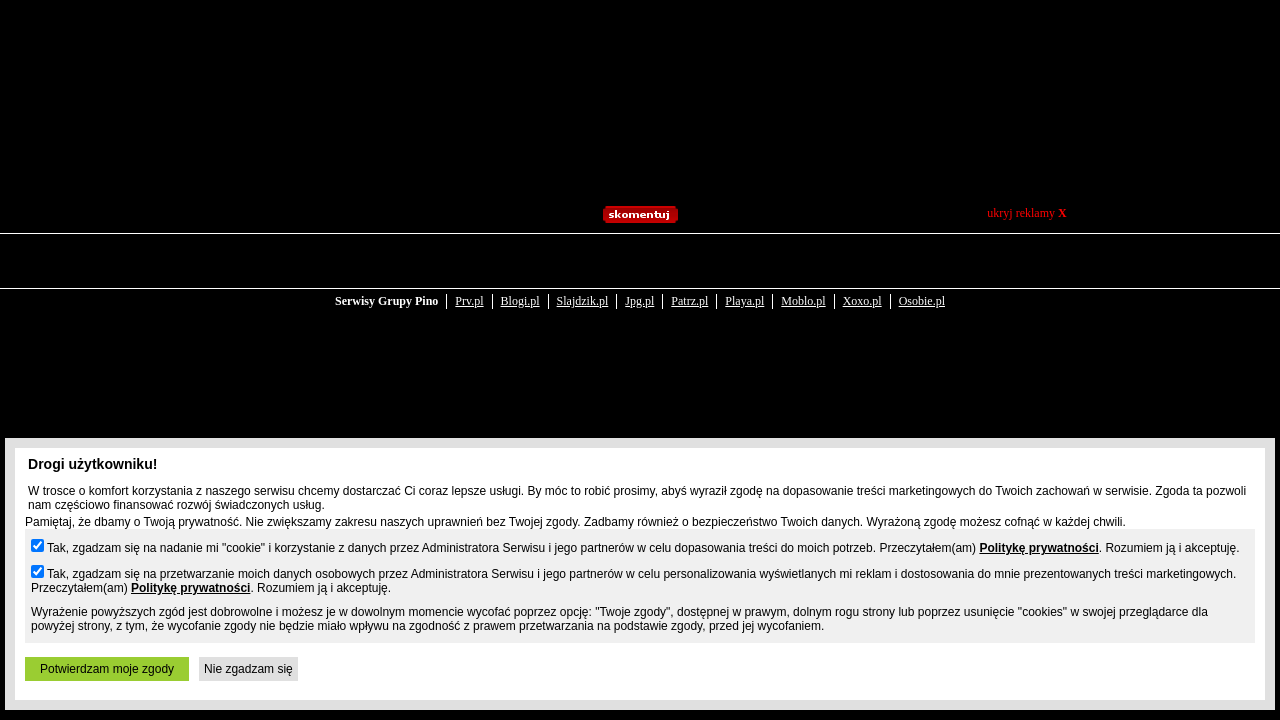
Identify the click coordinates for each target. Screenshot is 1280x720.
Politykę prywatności (1038, 548)
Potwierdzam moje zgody (107, 669)
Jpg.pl (639, 262)
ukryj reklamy (1026, 213)
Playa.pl (744, 262)
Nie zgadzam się (248, 669)
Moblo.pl (803, 262)
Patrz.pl (689, 262)
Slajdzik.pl (583, 262)
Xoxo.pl (862, 262)
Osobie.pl (922, 262)
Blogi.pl (520, 262)
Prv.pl (469, 262)
